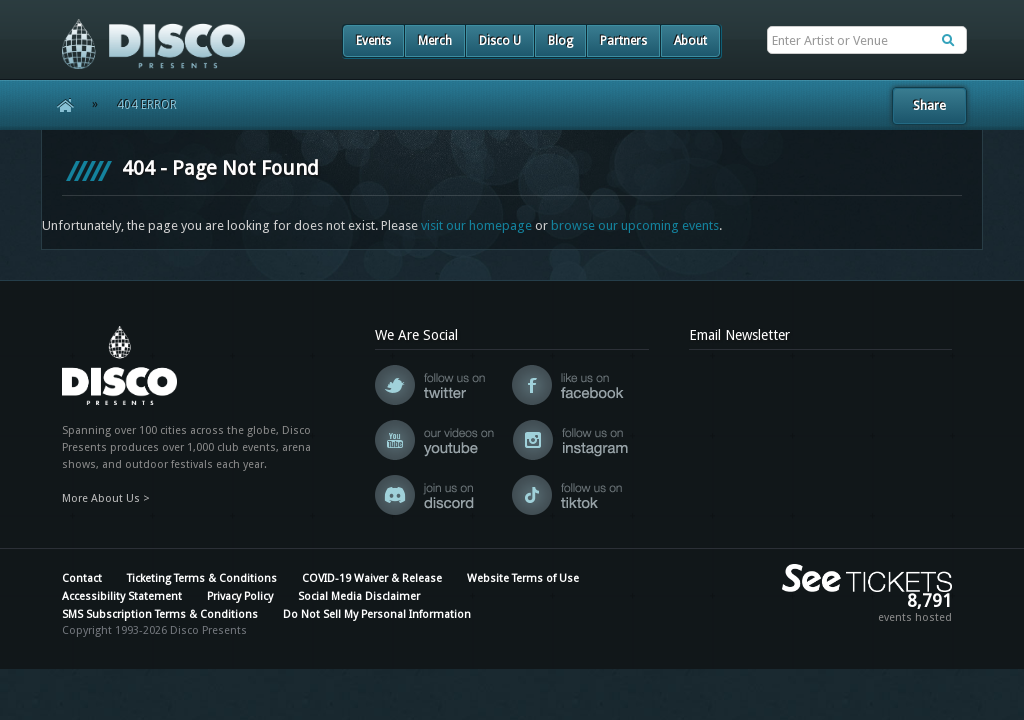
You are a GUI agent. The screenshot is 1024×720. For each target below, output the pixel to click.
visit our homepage (476, 225)
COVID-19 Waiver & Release (372, 578)
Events (373, 41)
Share (929, 105)
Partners (623, 41)
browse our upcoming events (635, 225)
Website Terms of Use (523, 578)
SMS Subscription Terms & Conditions (160, 614)
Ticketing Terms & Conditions (202, 578)
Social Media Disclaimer (359, 596)
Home (58, 105)
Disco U (500, 41)
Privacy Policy (240, 596)
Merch (435, 41)
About (690, 41)
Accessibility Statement (122, 596)
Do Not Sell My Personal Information (377, 614)
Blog (560, 41)
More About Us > (106, 498)
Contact (82, 578)
